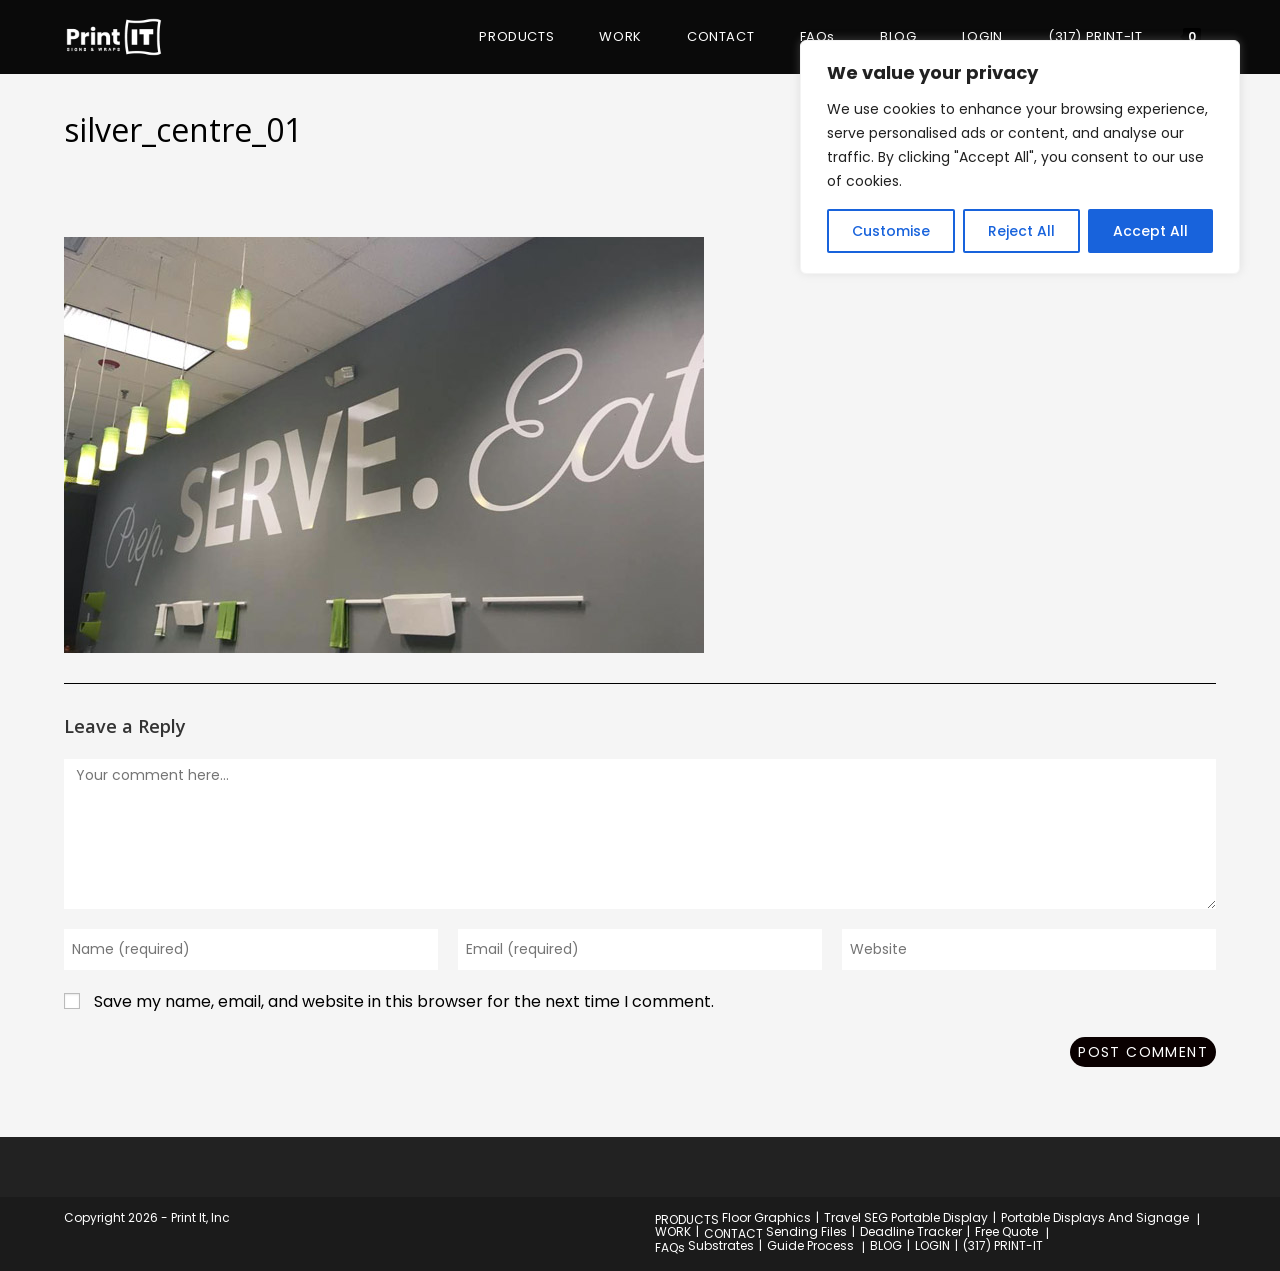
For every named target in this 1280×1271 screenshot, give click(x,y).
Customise (891, 231)
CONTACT (733, 1233)
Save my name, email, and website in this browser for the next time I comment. (404, 1001)
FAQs (670, 1247)
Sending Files (806, 1231)
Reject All (1021, 231)
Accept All (1150, 231)
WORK (673, 1231)
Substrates (721, 1245)
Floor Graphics (766, 1217)
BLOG (886, 1245)
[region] (1020, 157)
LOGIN (932, 1245)
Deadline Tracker (911, 1231)
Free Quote (1006, 1231)
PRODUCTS (687, 1219)
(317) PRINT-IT (1003, 1245)
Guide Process (810, 1245)
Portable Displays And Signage (1095, 1217)
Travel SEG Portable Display (906, 1217)
